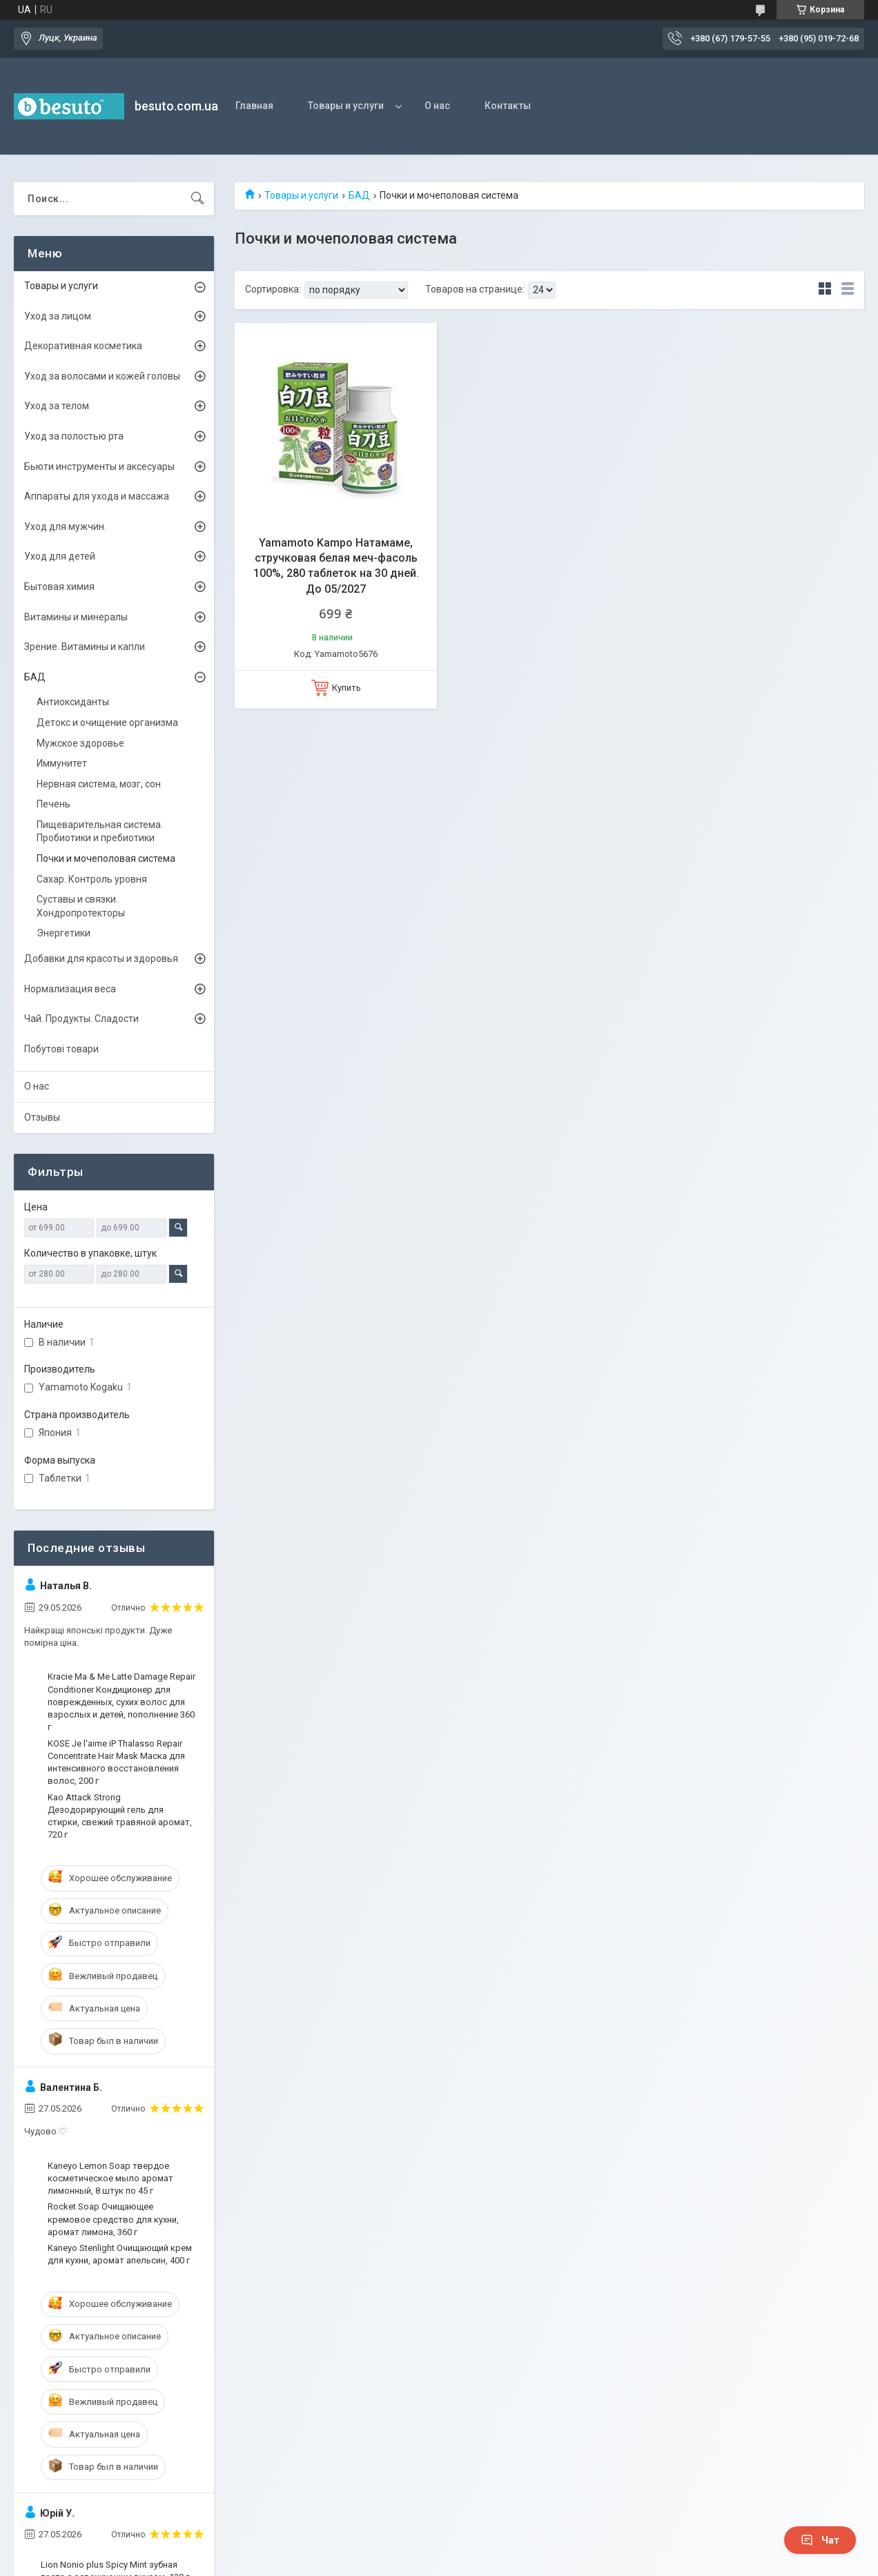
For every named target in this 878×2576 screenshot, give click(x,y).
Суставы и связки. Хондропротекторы (81, 906)
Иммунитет (62, 763)
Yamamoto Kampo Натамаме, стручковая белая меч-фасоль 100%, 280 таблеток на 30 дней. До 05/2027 (336, 566)
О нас (437, 105)
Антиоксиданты (73, 701)
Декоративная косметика (83, 345)
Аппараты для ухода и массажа (96, 496)
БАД (359, 195)
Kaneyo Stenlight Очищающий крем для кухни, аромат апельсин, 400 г (120, 2254)
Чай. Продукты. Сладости (81, 1018)
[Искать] (197, 198)
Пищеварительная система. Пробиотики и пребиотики (100, 831)
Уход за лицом (57, 316)
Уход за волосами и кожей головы (102, 376)
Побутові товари (61, 1048)
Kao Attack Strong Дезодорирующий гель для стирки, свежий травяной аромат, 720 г (120, 1816)
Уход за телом (56, 405)
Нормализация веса (70, 988)
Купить (346, 687)
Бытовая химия (59, 586)
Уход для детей (59, 556)
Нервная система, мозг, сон (99, 783)
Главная (254, 105)
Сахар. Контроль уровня (92, 879)
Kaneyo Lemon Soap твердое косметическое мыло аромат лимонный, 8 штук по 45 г (110, 2178)
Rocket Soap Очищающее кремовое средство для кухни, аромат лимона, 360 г (113, 2218)
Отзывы (42, 1117)
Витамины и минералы (76, 616)
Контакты (508, 105)
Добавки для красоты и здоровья (101, 958)
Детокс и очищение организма (107, 722)
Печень (53, 803)
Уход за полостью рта (74, 436)
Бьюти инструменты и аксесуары (99, 466)
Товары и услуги (346, 105)
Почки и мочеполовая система (106, 858)
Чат (820, 2540)
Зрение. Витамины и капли (84, 646)
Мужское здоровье (80, 743)
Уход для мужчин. (65, 526)
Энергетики (63, 932)
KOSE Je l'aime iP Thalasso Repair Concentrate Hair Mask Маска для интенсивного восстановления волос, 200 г (116, 1762)
